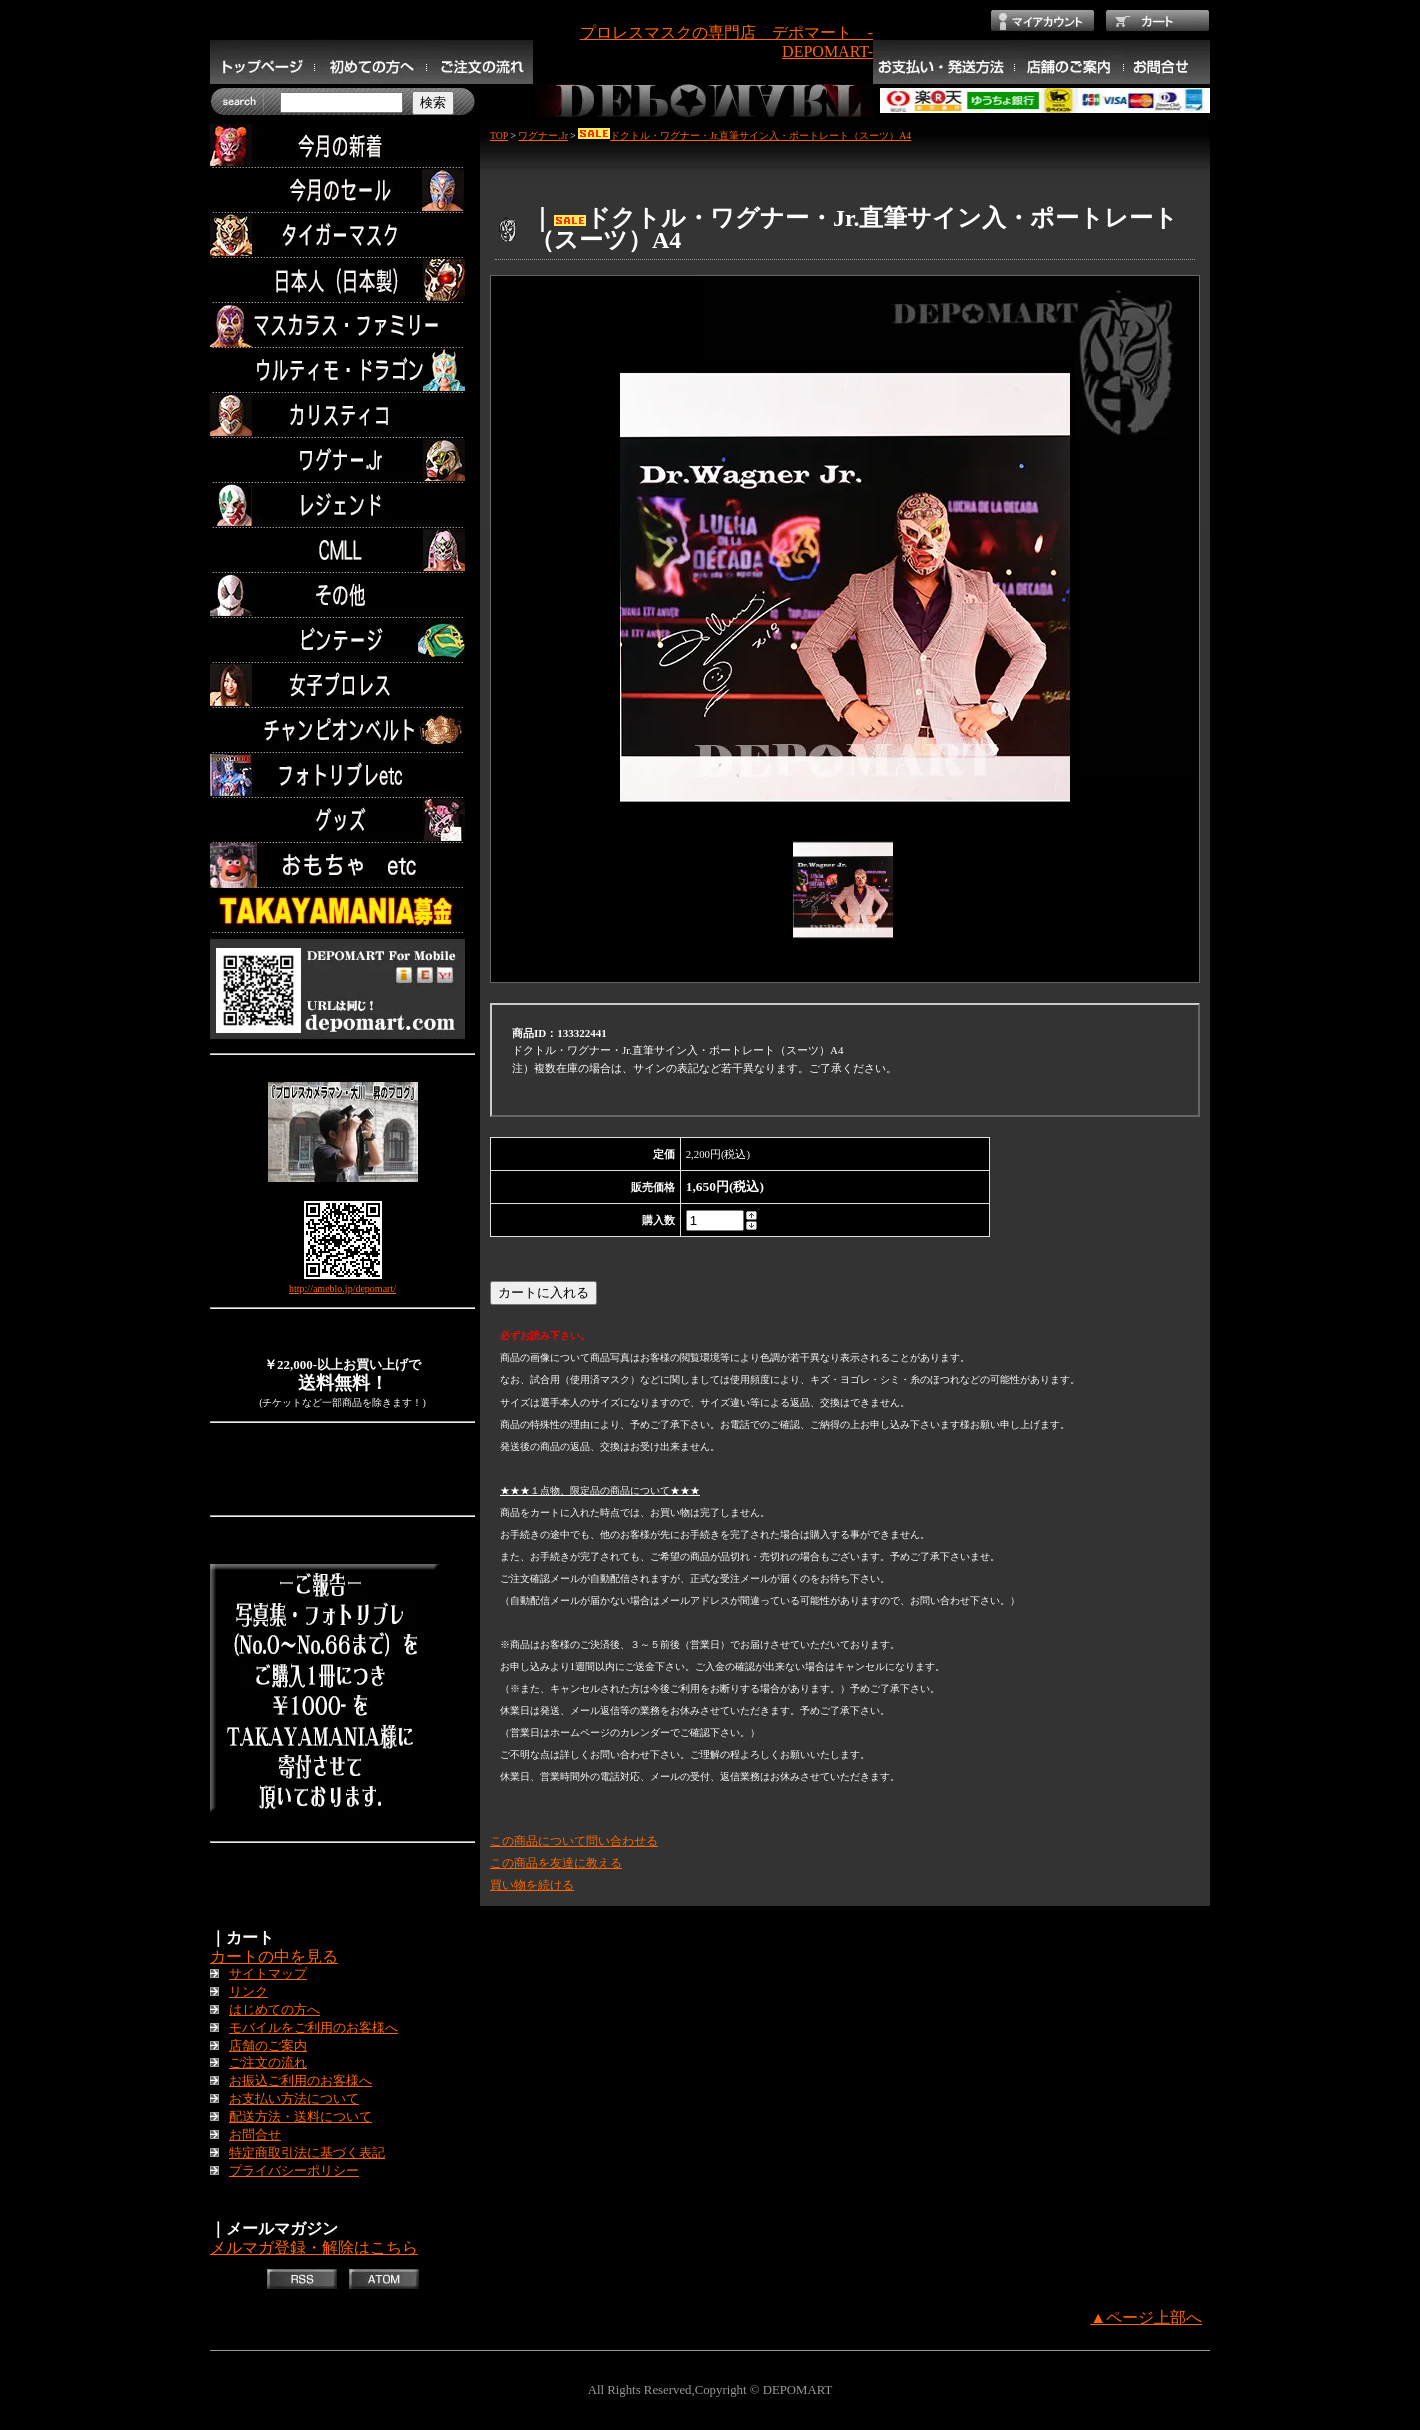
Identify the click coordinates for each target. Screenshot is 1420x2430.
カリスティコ (342, 415)
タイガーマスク (342, 235)
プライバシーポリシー (294, 2171)
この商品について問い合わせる (574, 1841)
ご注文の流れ (268, 2063)
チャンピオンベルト (342, 730)
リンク (248, 1992)
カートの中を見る (274, 1956)
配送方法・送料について (300, 2117)
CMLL (342, 550)
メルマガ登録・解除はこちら (314, 2247)
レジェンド (342, 505)
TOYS (342, 865)
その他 (342, 595)
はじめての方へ (274, 2010)
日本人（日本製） (342, 280)
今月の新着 (342, 145)
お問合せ (255, 2135)
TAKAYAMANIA (342, 910)
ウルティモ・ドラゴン (342, 370)
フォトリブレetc (342, 775)
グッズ (342, 820)
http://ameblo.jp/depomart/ (342, 1288)
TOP (499, 135)
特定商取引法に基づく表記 (307, 2153)
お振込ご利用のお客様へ (300, 2081)
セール (342, 190)
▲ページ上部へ (1146, 2317)
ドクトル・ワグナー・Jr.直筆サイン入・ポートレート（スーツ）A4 (744, 135)
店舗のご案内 (268, 2046)
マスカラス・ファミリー (342, 325)
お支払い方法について (294, 2099)
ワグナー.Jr (342, 460)
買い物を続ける (532, 1885)
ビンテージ (342, 640)
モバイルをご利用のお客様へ (313, 2028)
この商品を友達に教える (556, 1863)
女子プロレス (342, 685)
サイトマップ (268, 1974)
